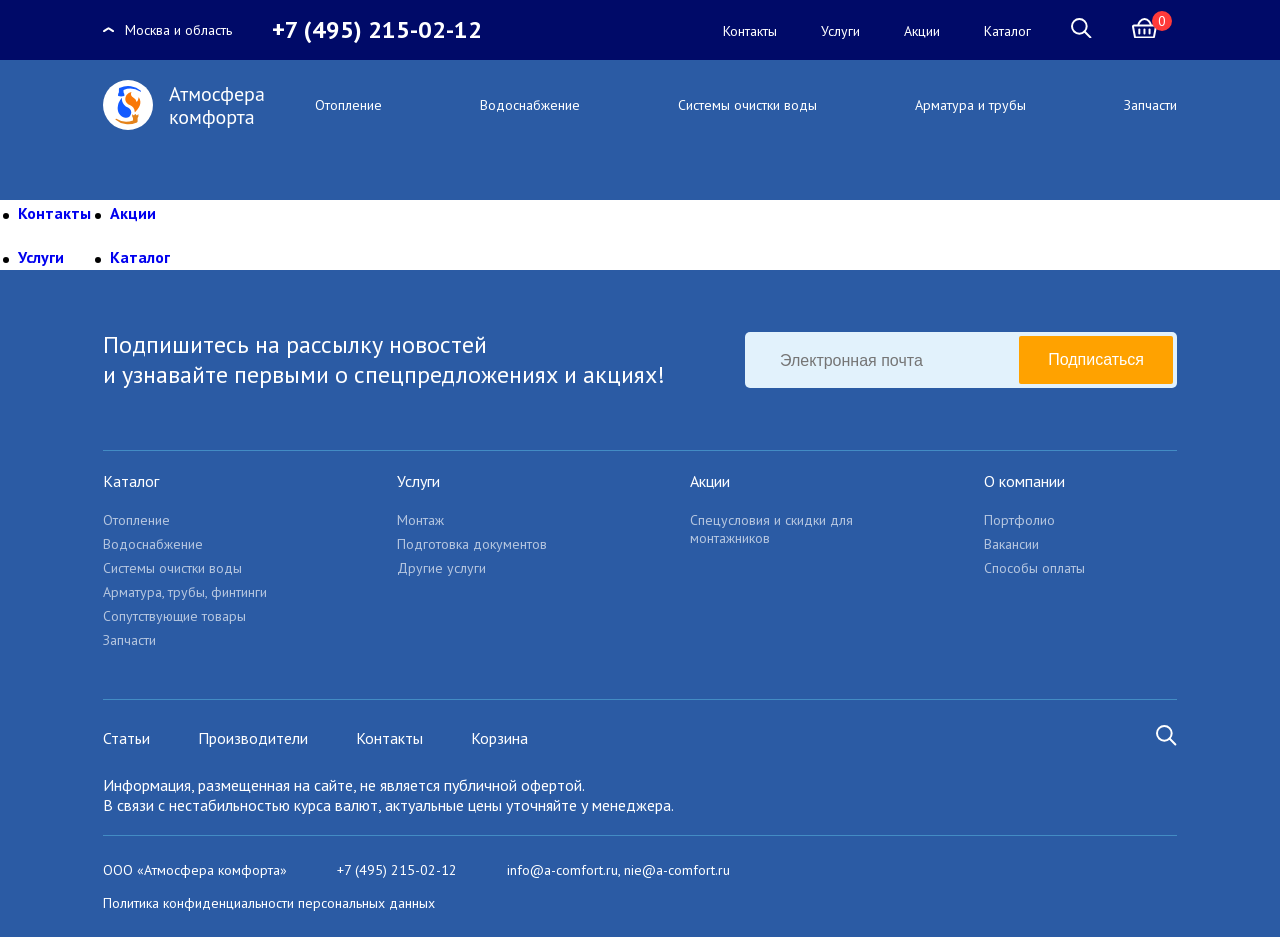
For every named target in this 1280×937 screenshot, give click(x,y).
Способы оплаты (1034, 568)
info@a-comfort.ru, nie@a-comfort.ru (618, 870)
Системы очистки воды (747, 105)
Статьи (126, 738)
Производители (253, 738)
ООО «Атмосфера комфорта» (195, 870)
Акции (922, 31)
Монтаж (420, 520)
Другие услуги (441, 568)
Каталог (1007, 31)
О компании (1024, 481)
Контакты (750, 31)
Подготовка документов (472, 544)
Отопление (348, 105)
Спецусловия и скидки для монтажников (771, 529)
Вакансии (1011, 544)
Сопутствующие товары (174, 616)
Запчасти (1150, 105)
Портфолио (1019, 520)
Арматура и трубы (970, 105)
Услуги (840, 31)
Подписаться (1096, 359)
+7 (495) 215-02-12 (377, 30)
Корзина (499, 738)
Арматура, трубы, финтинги (185, 592)
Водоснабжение (530, 105)
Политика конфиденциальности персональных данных (269, 903)
